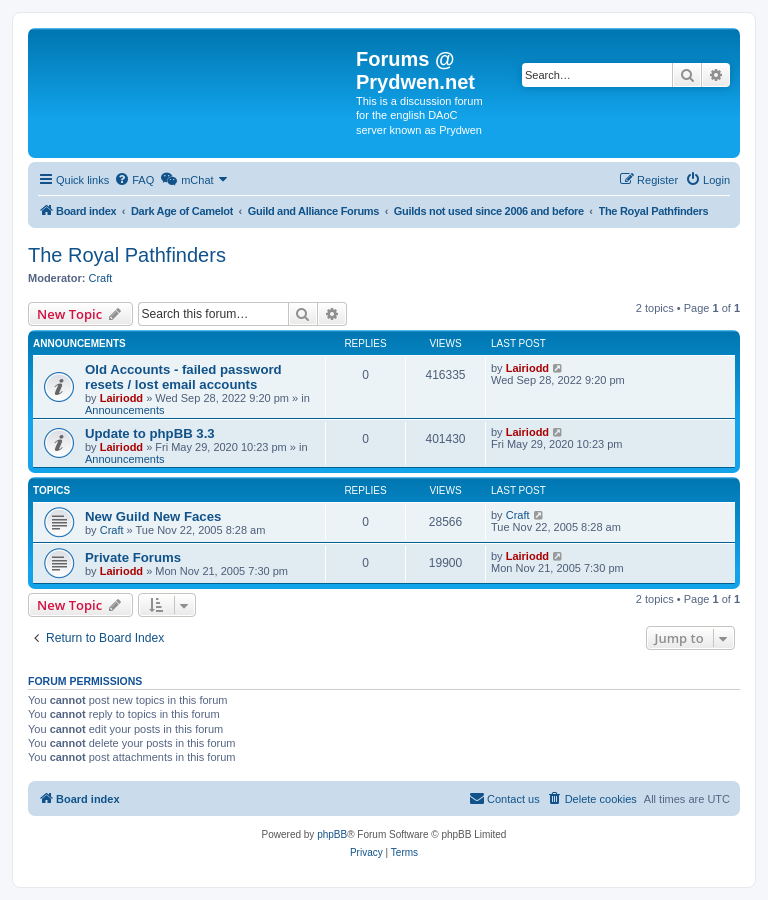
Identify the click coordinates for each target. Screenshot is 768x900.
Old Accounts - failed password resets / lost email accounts (183, 377)
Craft (101, 278)
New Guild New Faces (153, 516)
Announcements (125, 410)
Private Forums (133, 557)
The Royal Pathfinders (127, 255)
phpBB (332, 834)
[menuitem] (134, 180)
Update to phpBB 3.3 (150, 433)
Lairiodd (121, 398)
